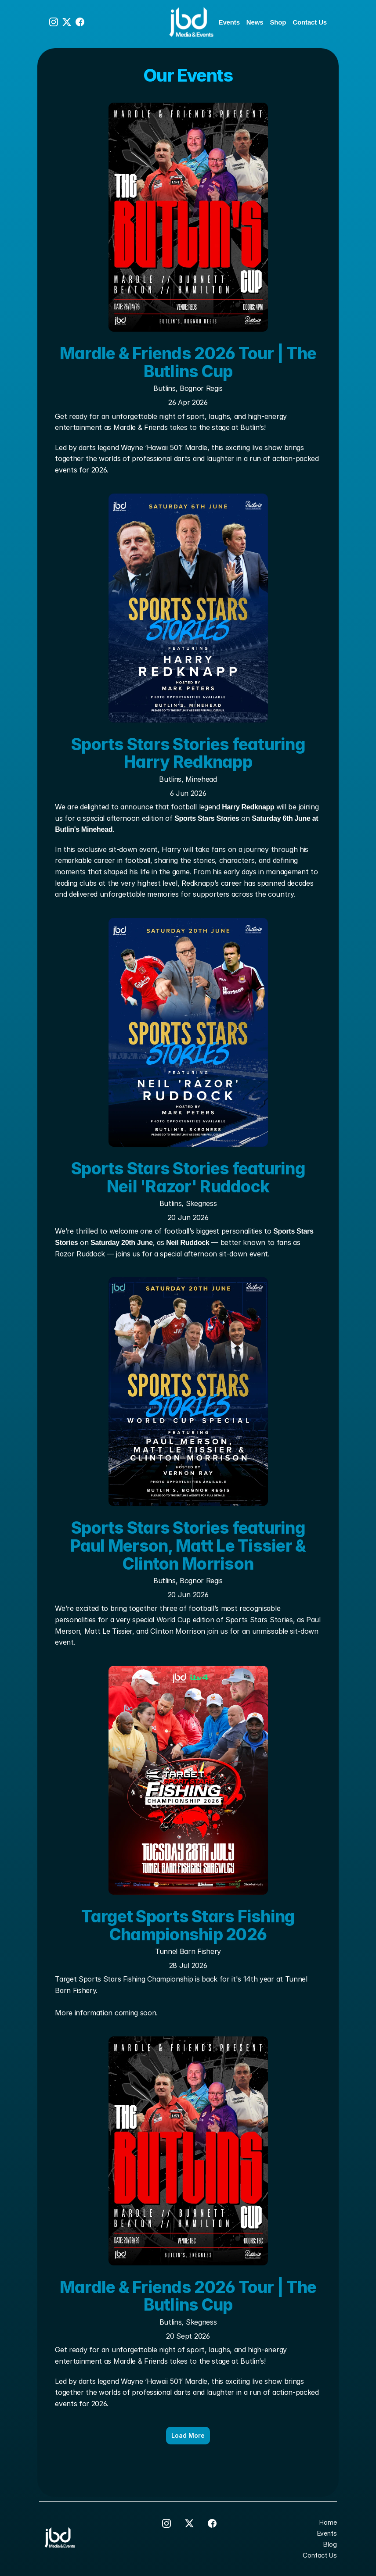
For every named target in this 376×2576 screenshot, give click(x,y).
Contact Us (310, 22)
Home (327, 2522)
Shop (278, 22)
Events (229, 22)
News (255, 22)
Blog (329, 2544)
